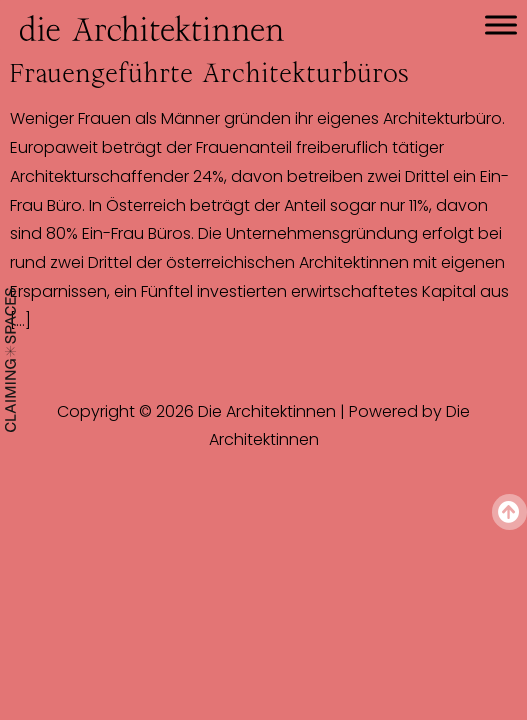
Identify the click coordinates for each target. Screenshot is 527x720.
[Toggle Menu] (501, 24)
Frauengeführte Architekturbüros (209, 73)
